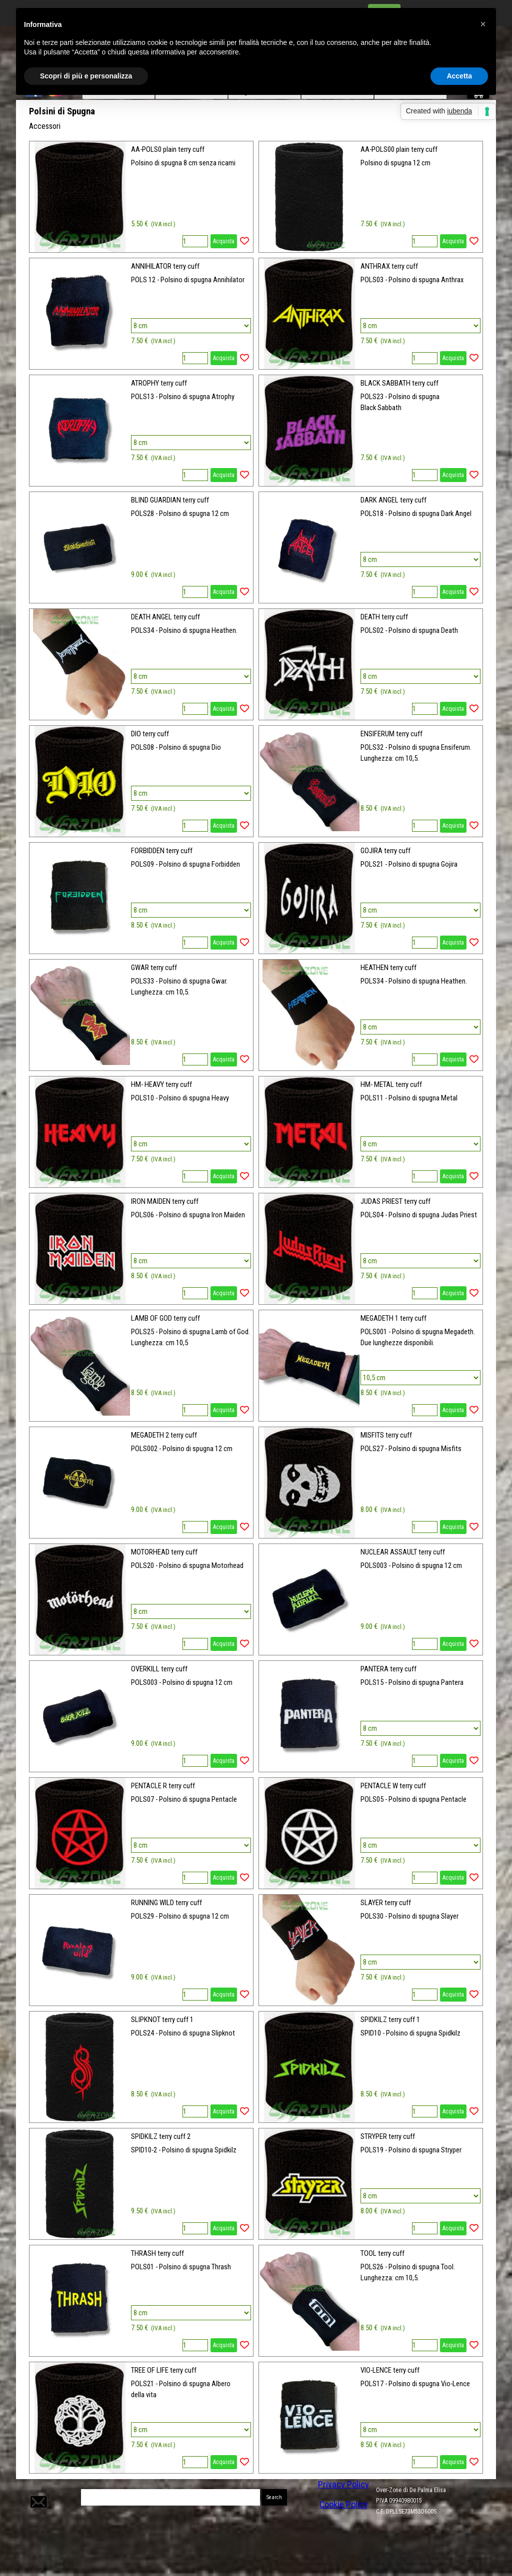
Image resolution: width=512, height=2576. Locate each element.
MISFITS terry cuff (386, 1435)
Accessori (44, 126)
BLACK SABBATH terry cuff (399, 383)
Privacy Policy (343, 2484)
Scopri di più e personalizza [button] (86, 76)
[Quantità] (195, 241)
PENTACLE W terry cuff (393, 1785)
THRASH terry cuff (157, 2253)
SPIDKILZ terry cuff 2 (160, 2136)
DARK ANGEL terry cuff (393, 500)
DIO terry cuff (150, 733)
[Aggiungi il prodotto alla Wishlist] (245, 241)
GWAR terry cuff (154, 967)
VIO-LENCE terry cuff (390, 2370)
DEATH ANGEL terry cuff (165, 616)
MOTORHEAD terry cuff (164, 1551)
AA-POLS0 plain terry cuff (167, 149)
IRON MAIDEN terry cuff (164, 1201)
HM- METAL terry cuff (391, 1084)
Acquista (223, 241)
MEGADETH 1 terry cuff (393, 1318)
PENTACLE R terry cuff (163, 1785)
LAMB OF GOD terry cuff (165, 1318)
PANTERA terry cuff (388, 1668)
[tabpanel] (426, 2505)
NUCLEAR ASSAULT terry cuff (402, 1551)
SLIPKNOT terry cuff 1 (162, 2019)
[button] (37, 2489)
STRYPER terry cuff (387, 2136)
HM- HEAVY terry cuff (161, 1084)
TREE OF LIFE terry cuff (163, 2370)
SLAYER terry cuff (385, 1902)
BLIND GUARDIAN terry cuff (170, 500)
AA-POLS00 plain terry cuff (399, 149)
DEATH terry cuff (384, 616)
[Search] (170, 2497)
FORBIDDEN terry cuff (161, 850)
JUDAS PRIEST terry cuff (395, 1201)
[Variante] (190, 325)
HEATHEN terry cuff (388, 967)
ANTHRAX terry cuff (389, 266)
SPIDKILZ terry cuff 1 (390, 2019)
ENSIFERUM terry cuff (391, 733)
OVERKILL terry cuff (159, 1668)
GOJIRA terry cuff (385, 850)
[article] (141, 197)
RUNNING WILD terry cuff (166, 1902)
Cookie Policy (344, 2504)
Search (274, 2497)
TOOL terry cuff (382, 2253)
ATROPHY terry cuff (159, 383)
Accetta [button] (459, 76)
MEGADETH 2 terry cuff (164, 1435)
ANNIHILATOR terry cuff (165, 266)
